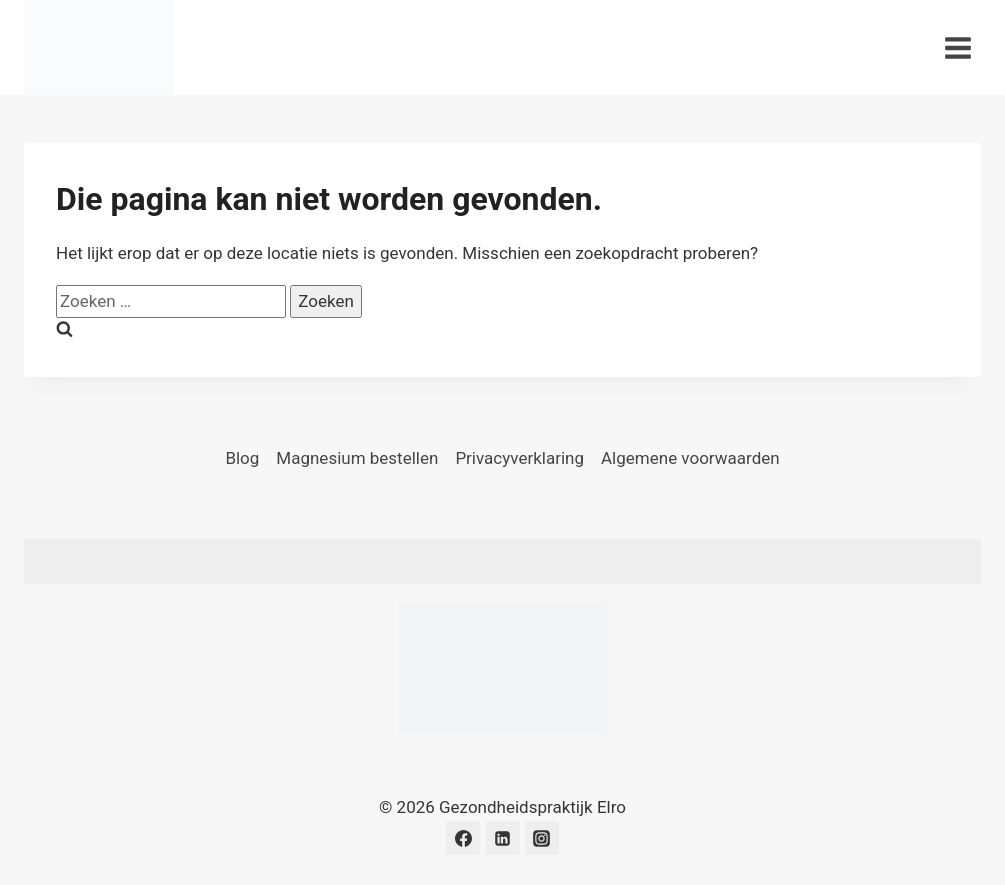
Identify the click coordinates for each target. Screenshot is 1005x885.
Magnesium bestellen (357, 458)
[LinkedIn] (503, 838)
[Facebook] (463, 838)
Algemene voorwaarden (690, 458)
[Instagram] (542, 838)
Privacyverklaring (519, 458)
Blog (242, 458)
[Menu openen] (957, 47)
